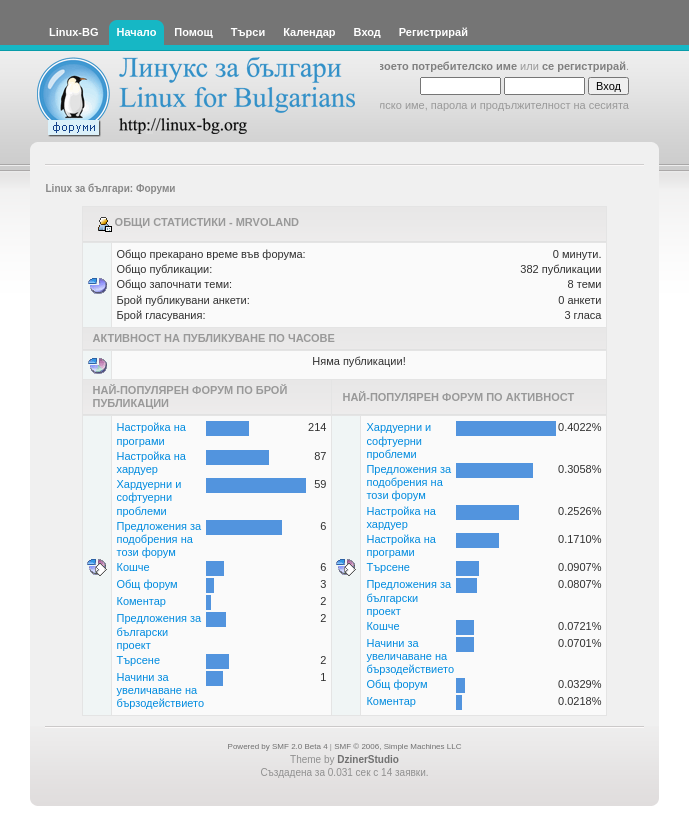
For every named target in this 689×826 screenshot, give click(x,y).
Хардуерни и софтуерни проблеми (149, 497)
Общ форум (147, 584)
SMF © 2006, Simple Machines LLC (397, 746)
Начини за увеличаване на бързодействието (161, 690)
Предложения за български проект (159, 631)
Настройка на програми (151, 433)
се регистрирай (584, 66)
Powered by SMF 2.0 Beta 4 (278, 746)
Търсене (139, 660)
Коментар (141, 601)
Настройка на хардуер (151, 462)
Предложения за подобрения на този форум (159, 539)
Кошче (133, 567)
